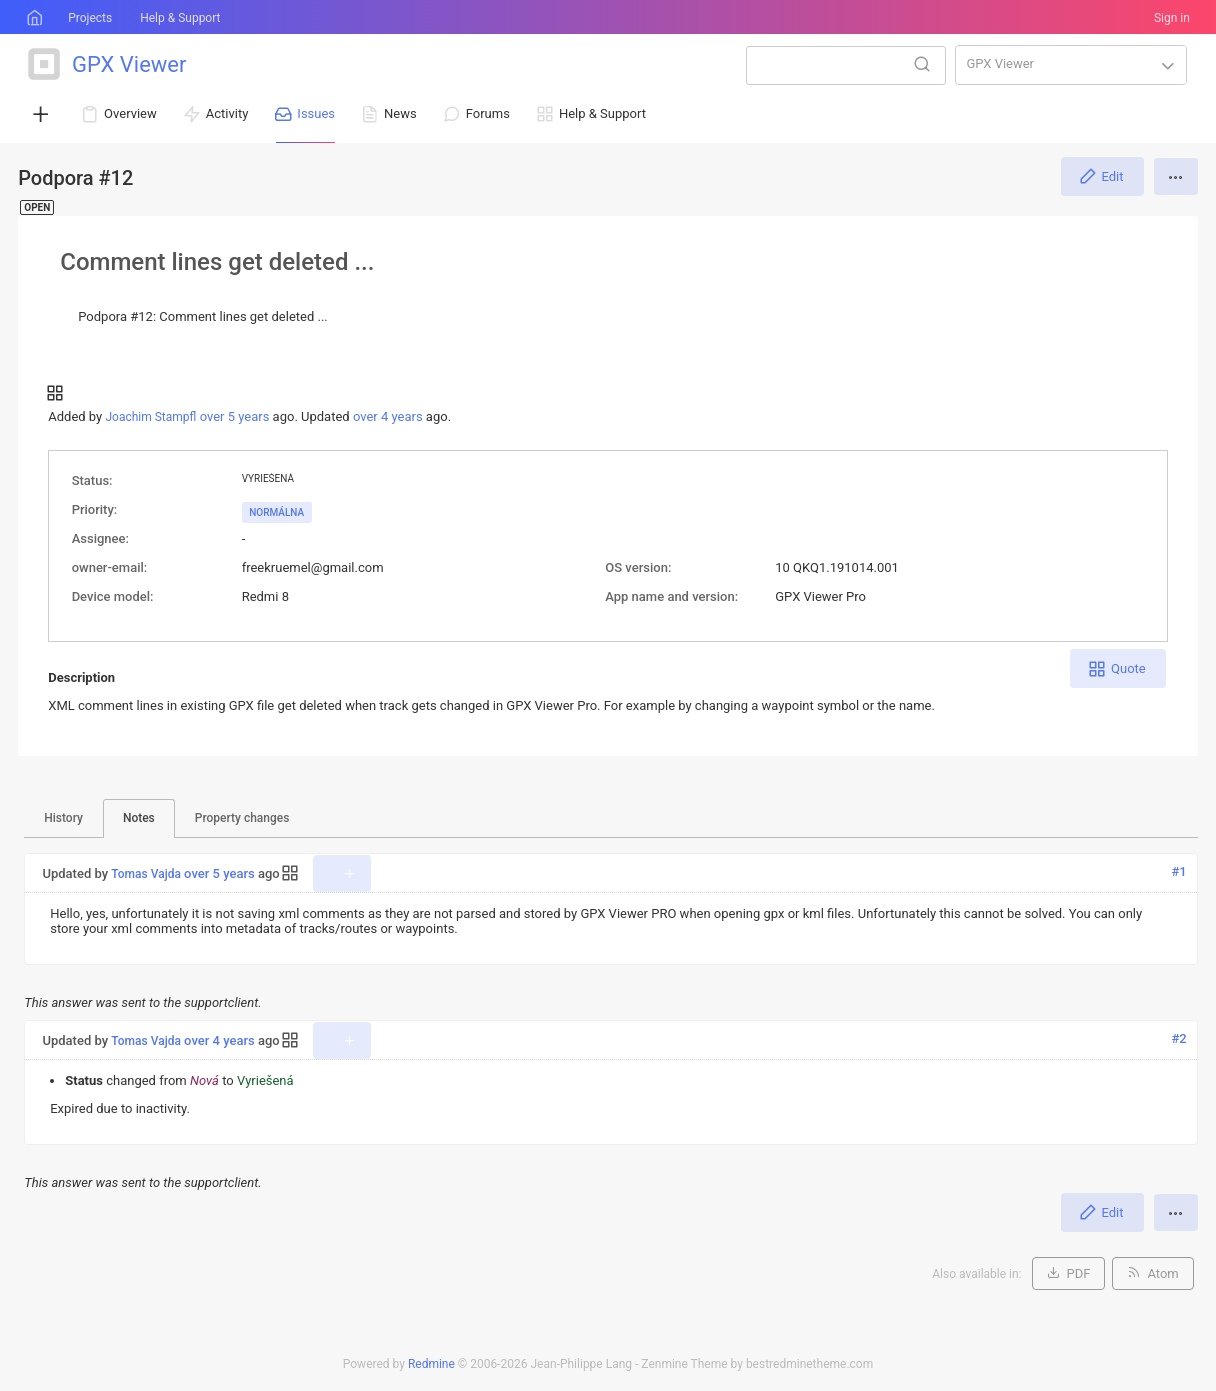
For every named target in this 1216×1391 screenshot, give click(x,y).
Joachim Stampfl (150, 417)
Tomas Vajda (146, 874)
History (63, 818)
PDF (1079, 1273)
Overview (130, 113)
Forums (488, 113)
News (400, 113)
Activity (227, 113)
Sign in (1172, 18)
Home (33, 18)
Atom (1162, 1273)
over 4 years (388, 416)
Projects (90, 18)
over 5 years (235, 416)
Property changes (242, 818)
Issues (316, 113)
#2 (1179, 1038)
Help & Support (180, 18)
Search (922, 64)
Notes (139, 818)
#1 (1179, 871)
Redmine (431, 1364)
